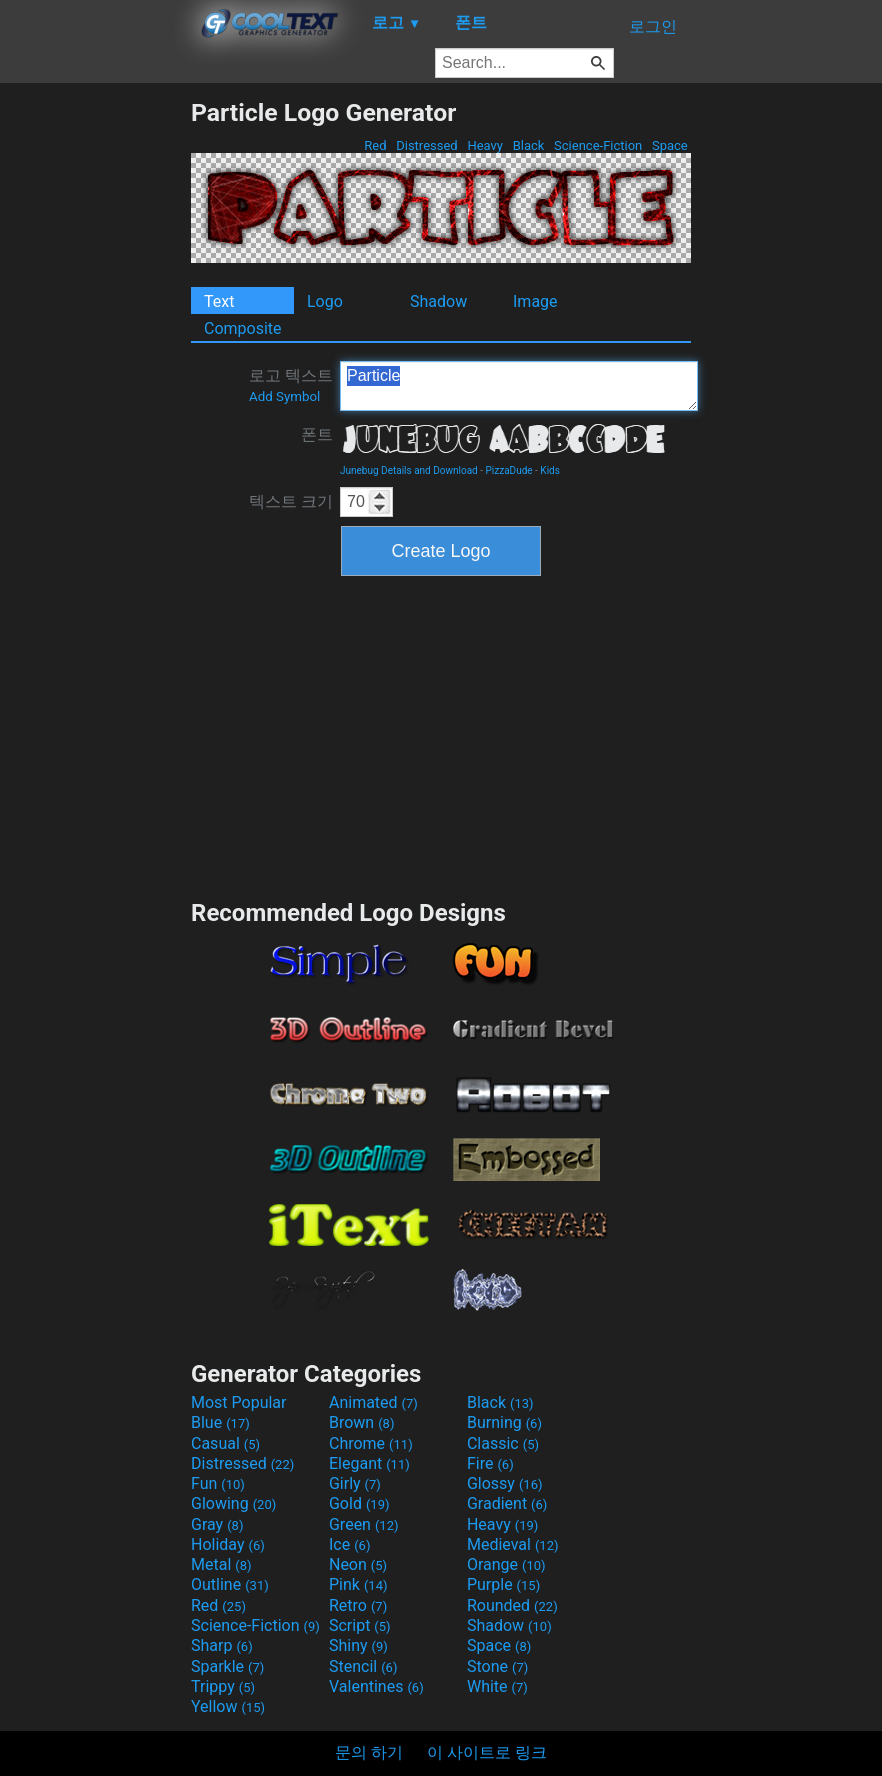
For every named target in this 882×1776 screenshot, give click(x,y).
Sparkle (227, 1666)
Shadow (438, 301)
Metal (221, 1564)
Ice (349, 1544)
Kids (550, 470)
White (497, 1686)
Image (535, 301)
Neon (358, 1564)
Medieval (513, 1544)
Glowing (233, 1503)
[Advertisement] (95, 398)
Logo (325, 301)
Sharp (222, 1645)
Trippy (223, 1686)
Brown (361, 1422)
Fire (490, 1463)
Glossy (505, 1483)
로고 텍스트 (291, 385)
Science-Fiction (598, 145)
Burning (504, 1422)
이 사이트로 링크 (487, 1752)
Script (360, 1625)
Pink (358, 1584)
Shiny (358, 1645)
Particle (519, 386)
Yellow (228, 1706)
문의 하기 (369, 1752)
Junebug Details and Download (409, 470)
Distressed (427, 145)
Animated (373, 1402)
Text (219, 301)
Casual (225, 1443)
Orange (506, 1564)
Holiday (228, 1544)
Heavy (485, 145)
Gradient (507, 1503)
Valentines (376, 1686)
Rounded (512, 1605)
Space (670, 145)
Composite (243, 328)
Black (528, 145)
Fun (218, 1483)
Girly (355, 1483)
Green (364, 1524)
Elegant (369, 1463)
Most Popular (239, 1402)
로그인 (653, 26)
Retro (358, 1605)
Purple (503, 1584)
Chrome (371, 1443)
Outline (230, 1584)
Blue (220, 1422)
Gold (359, 1503)
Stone (497, 1666)
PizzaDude (509, 470)
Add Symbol (284, 396)
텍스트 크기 (291, 501)
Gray (217, 1524)
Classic (503, 1443)
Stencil (363, 1666)
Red (375, 145)
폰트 (317, 434)
